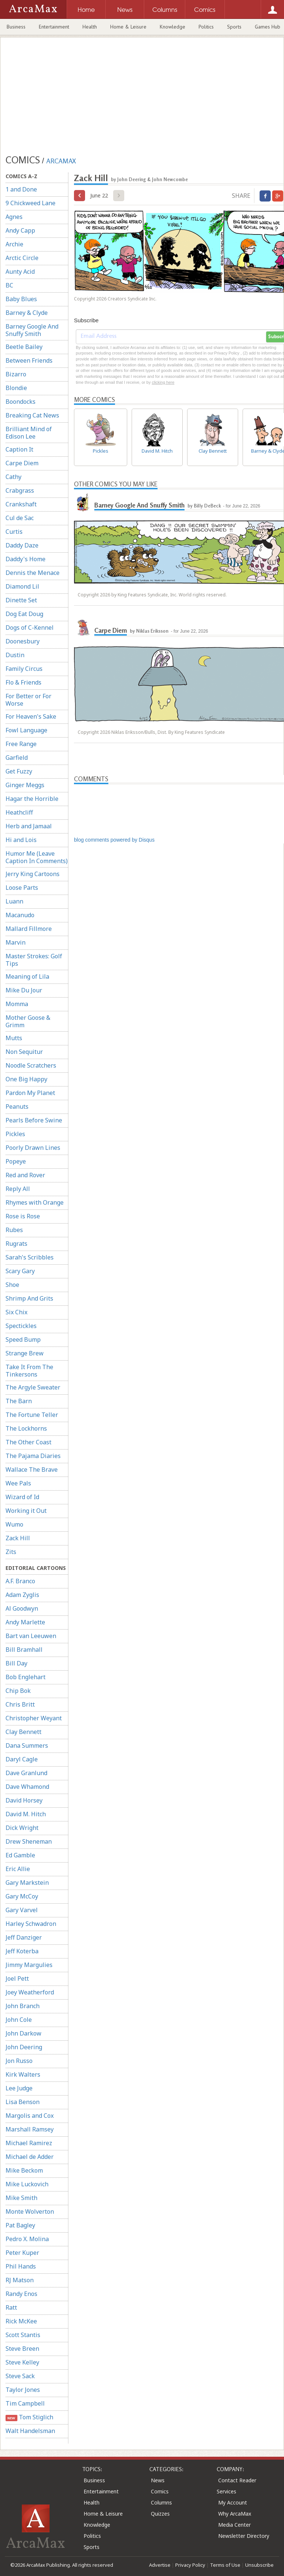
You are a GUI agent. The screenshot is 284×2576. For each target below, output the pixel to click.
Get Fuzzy (19, 771)
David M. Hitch (26, 1814)
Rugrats (16, 1243)
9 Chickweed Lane (30, 203)
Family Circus (24, 669)
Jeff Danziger (24, 1937)
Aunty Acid (20, 271)
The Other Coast (28, 1442)
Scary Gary (20, 1271)
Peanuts (17, 1106)
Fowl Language (26, 730)
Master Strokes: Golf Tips (34, 960)
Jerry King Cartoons (33, 874)
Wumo (14, 1524)
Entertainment (54, 26)
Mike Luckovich (27, 2184)
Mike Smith (21, 2198)
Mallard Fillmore (29, 929)
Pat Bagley (20, 2225)
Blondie (16, 388)
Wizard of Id (22, 1497)
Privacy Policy (190, 2565)
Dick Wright (22, 1828)
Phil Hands (21, 2266)
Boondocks (21, 401)
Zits (11, 1552)
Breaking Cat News (32, 415)
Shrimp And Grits (29, 1298)
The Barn (19, 1401)
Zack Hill (18, 1538)
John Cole (19, 2020)
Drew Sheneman (29, 1841)
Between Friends (29, 360)
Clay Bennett (23, 1732)
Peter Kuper (22, 2253)
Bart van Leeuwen (31, 1636)
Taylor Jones (23, 2390)
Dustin (15, 655)
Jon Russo (19, 2061)
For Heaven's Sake (31, 716)
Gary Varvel (22, 1910)
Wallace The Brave (32, 1469)
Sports (234, 26)
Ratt (11, 2307)
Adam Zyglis (22, 1595)
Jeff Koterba (22, 1951)
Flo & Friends (23, 682)
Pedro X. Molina (27, 2239)
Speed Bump (23, 1339)
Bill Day (16, 1663)
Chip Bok (18, 1691)
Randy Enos (21, 2294)
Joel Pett (17, 1978)
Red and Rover (25, 1175)
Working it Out (26, 1511)
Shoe (12, 1285)
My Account (232, 2502)
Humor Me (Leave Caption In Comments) (37, 857)
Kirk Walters (23, 2074)
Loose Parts (22, 887)
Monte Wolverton (30, 2211)
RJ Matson (20, 2280)
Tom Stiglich (29, 2417)
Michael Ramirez (29, 2143)
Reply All (18, 1189)
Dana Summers (27, 1745)
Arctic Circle (22, 258)
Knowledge (172, 26)
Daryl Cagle (22, 1759)
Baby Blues (21, 299)
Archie (14, 244)
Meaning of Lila (27, 976)
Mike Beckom (24, 2170)
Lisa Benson (23, 2102)
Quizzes (160, 2513)
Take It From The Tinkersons (29, 1370)
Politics (206, 26)
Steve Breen (22, 2348)
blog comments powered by (114, 840)
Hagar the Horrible (32, 799)
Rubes (14, 1230)
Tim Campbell (25, 2403)
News (158, 2480)
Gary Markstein (27, 1882)
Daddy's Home (25, 559)
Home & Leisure (128, 26)
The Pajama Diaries (33, 1456)
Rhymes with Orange (35, 1202)
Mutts (14, 1038)
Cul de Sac (20, 518)
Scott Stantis (23, 2335)
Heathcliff (19, 812)
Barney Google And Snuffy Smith (32, 330)
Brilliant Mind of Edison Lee (29, 432)
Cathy (13, 477)
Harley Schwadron (31, 1924)
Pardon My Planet (30, 1093)
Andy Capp (20, 230)
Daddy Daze (22, 545)
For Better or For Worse (28, 700)
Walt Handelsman (30, 2431)
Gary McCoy (22, 1896)
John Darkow (23, 2033)
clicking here (163, 382)
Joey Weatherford (30, 1992)
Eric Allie (18, 1869)
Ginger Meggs (25, 785)
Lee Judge (19, 2088)
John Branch (23, 2006)
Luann (14, 901)
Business (16, 26)
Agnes (14, 217)
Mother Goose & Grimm (28, 1021)
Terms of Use (225, 2565)
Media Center (234, 2524)
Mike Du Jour (24, 990)
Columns (161, 2502)
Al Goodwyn (22, 1608)
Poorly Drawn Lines (33, 1148)
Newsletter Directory (243, 2535)
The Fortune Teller (32, 1415)
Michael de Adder (30, 2157)
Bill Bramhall (24, 1649)
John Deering (24, 2047)
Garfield (17, 757)
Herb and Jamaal (29, 826)
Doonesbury (23, 641)
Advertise (159, 2565)
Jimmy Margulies (29, 1965)
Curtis (14, 531)
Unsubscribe (259, 2565)
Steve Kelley (22, 2362)
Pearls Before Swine (34, 1120)
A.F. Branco (20, 1581)
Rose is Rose (23, 1216)
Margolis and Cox (30, 2115)
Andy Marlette (25, 1622)
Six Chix (16, 1312)
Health (89, 26)
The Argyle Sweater (33, 1387)
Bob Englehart (25, 1677)
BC (9, 285)
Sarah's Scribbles (30, 1257)
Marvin (16, 942)
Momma (17, 1004)
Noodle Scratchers (31, 1065)
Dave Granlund (26, 1773)
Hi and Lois (21, 840)
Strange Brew (25, 1353)
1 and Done (21, 189)
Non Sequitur (24, 1052)
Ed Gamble (20, 1855)
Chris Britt (20, 1704)
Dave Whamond (27, 1787)
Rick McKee (21, 2321)
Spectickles (21, 1326)
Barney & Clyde (27, 313)
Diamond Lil (22, 586)
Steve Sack (20, 2376)
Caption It (19, 449)
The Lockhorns (26, 1428)
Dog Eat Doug (24, 614)
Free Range (21, 744)
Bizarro (16, 374)
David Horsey (24, 1800)
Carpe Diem (22, 463)
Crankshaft (21, 504)
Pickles (15, 1134)
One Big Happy (26, 1079)
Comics (160, 2491)
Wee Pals (18, 1483)
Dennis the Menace (33, 573)
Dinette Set (21, 600)
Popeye (16, 1161)
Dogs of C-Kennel (30, 627)
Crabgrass (20, 490)
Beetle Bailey (24, 347)
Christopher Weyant (34, 1718)
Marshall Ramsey (30, 2129)
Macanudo (20, 915)
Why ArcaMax (234, 2513)
